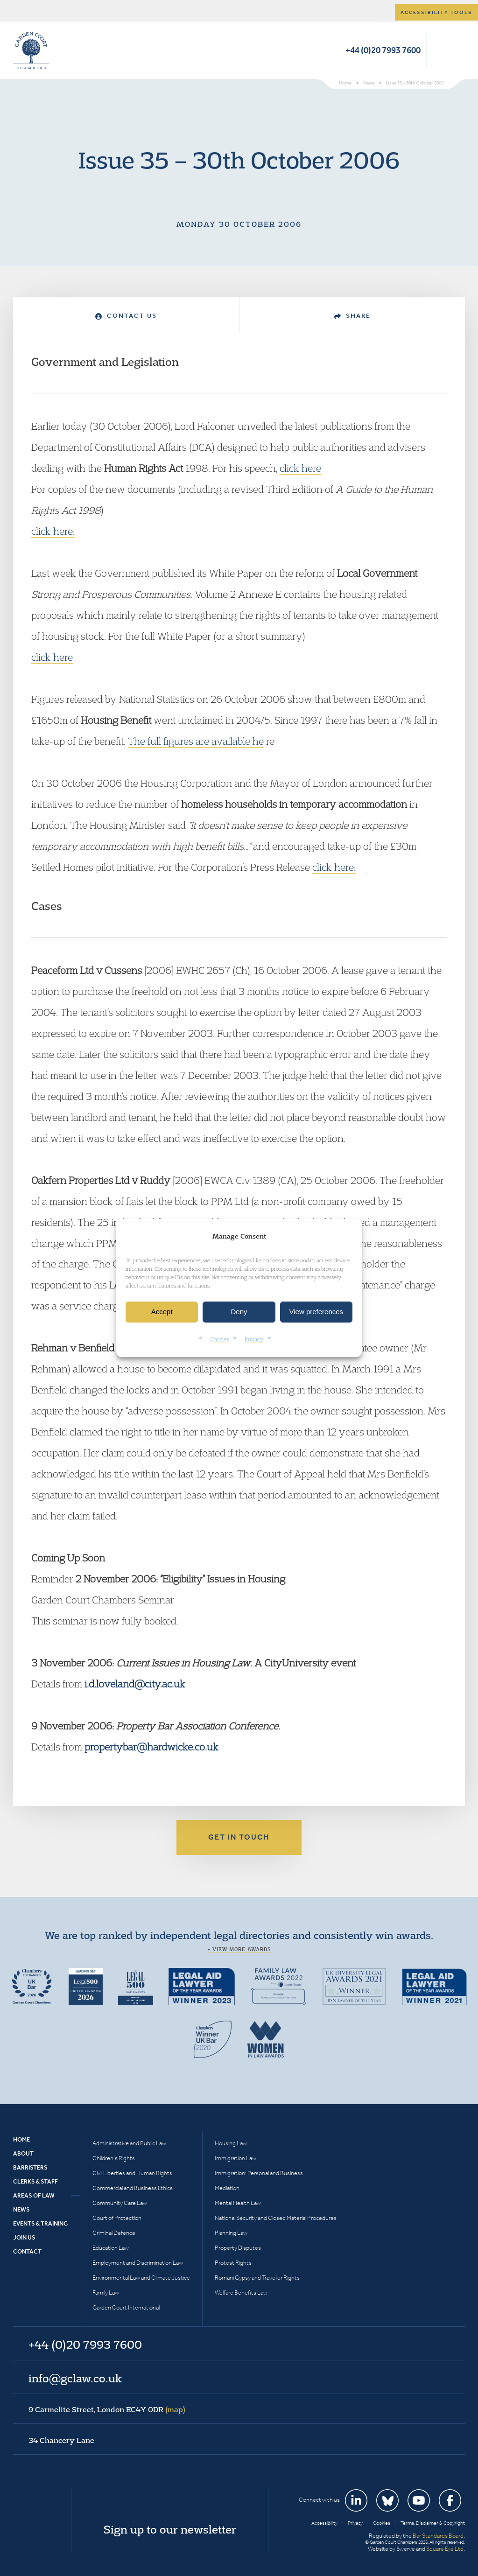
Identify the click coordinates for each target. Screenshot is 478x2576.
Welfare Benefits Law (241, 2292)
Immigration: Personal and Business (259, 2173)
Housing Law (231, 2143)
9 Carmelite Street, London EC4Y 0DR (106, 2409)
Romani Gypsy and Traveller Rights (257, 2277)
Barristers (30, 2167)
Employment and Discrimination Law (137, 2262)
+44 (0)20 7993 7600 (383, 50)
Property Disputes (238, 2247)
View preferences (316, 1312)
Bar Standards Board (438, 2535)
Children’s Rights (113, 2158)
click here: (53, 531)
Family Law (105, 2292)
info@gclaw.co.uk (75, 2378)
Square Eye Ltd (445, 2548)
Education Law (110, 2247)
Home (21, 2139)
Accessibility (324, 2523)
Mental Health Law (238, 2202)
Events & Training (40, 2223)
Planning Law (231, 2232)
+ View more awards (239, 1949)
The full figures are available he (196, 741)
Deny (239, 1312)
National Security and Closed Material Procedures (276, 2217)
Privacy (254, 1339)
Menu (456, 50)
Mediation (227, 2187)
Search (435, 50)
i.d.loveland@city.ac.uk (134, 1684)
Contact (27, 2251)
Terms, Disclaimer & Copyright (433, 2523)
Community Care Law (119, 2202)
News (21, 2209)
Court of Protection (116, 2217)
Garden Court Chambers (31, 50)
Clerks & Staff (35, 2181)
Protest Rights (233, 2262)
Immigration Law (235, 2158)
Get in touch (239, 1837)
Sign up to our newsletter (170, 2529)
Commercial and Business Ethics (132, 2187)
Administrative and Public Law (129, 2143)
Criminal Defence (113, 2232)
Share (352, 316)
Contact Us (126, 316)
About (23, 2153)
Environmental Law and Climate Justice (141, 2277)
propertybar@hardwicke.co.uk (151, 1747)
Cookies (220, 1339)
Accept (162, 1312)
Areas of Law (34, 2195)
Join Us (24, 2237)
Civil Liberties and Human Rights (132, 2173)
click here (300, 468)
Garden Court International (126, 2307)
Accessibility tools (436, 12)
